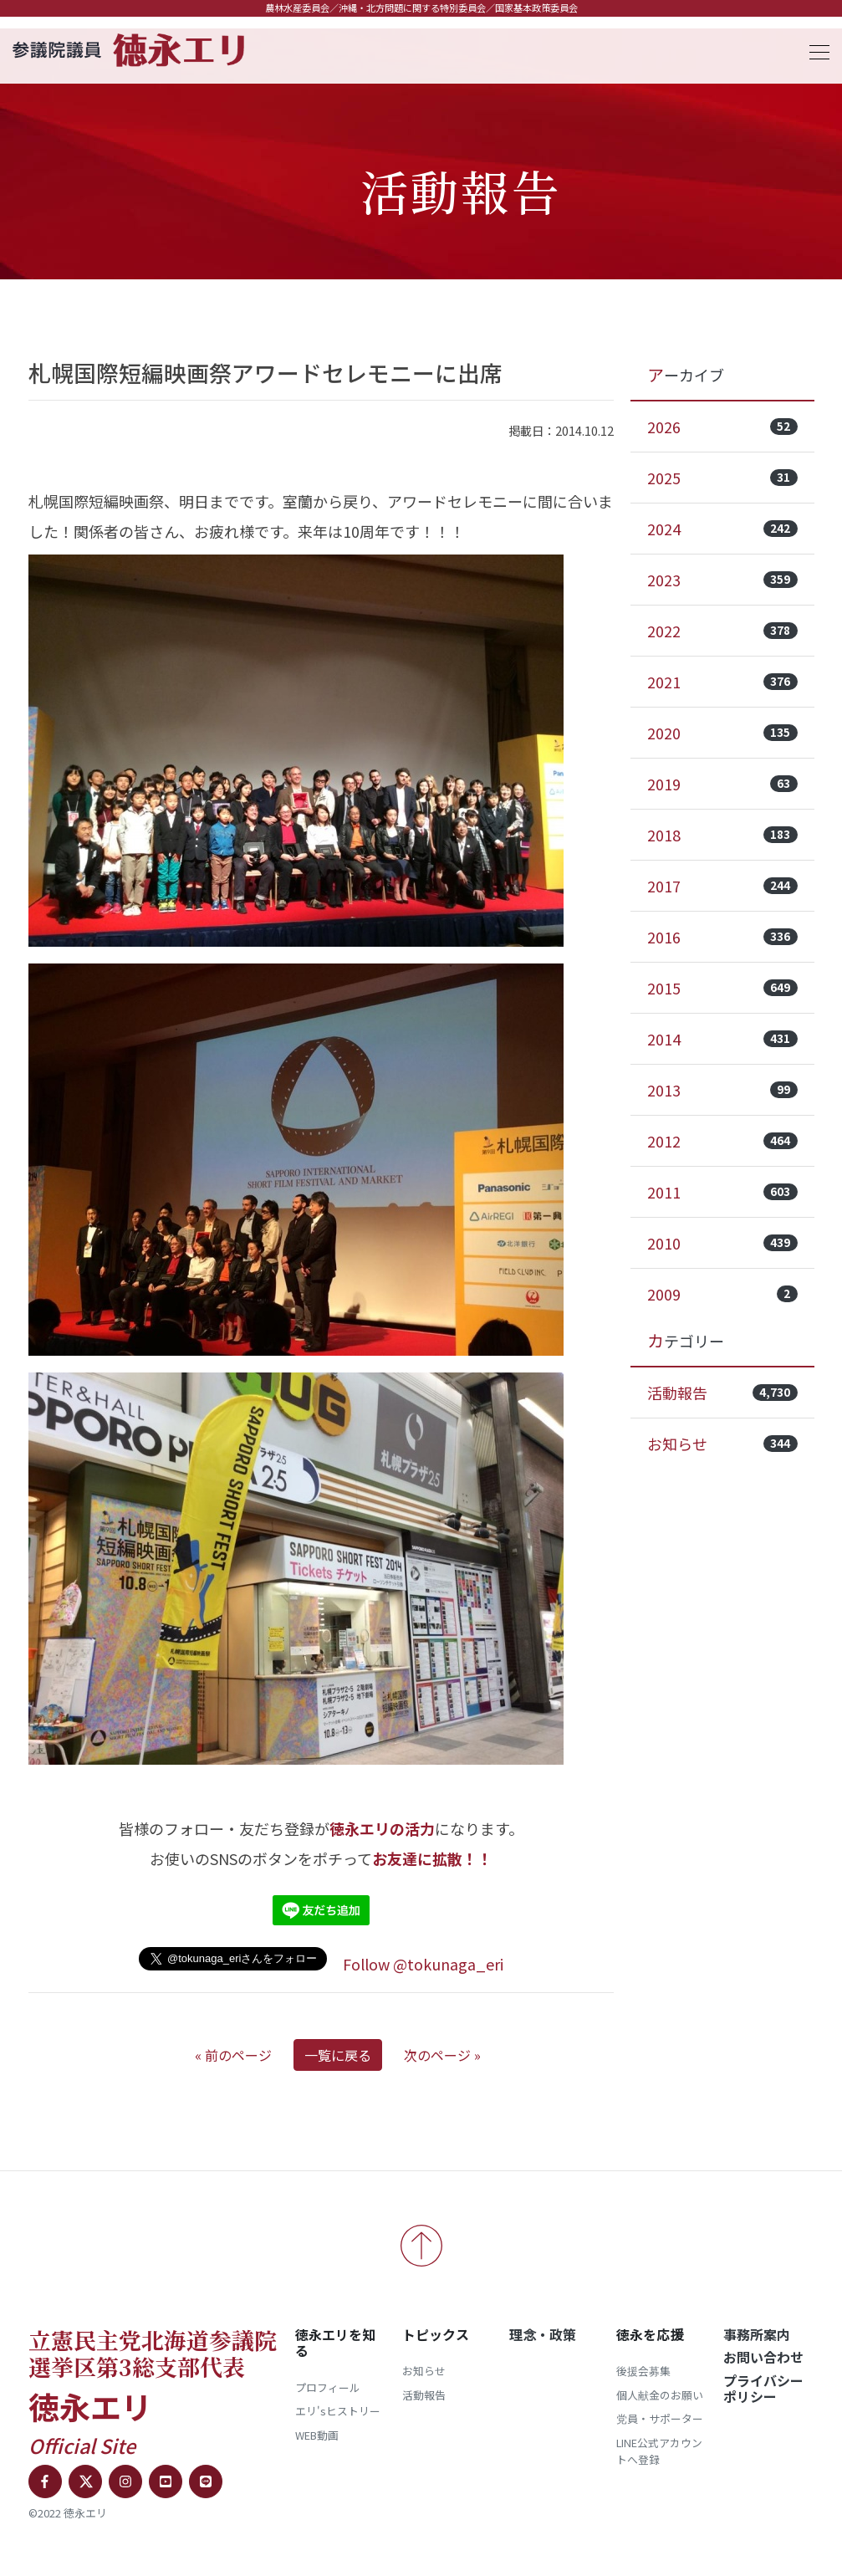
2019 (722, 784)
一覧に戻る (337, 2055)
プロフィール (327, 2387)
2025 (722, 477)
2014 (722, 1039)
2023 (722, 579)
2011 (722, 1192)
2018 (722, 835)
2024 (722, 528)
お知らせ (722, 1443)
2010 (722, 1243)
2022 (722, 630)
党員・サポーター (659, 2418)
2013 (722, 1090)
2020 (722, 733)
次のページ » (442, 2055)
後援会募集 (643, 2371)
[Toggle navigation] (814, 50)
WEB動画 (317, 2435)
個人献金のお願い (659, 2395)
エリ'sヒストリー (337, 2411)
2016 (722, 937)
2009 (722, 1294)
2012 (722, 1141)
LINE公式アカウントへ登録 (659, 2451)
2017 (722, 886)
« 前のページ (233, 2055)
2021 (722, 682)
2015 (722, 988)
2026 (722, 426)
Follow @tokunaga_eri (423, 1964)
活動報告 (722, 1392)
